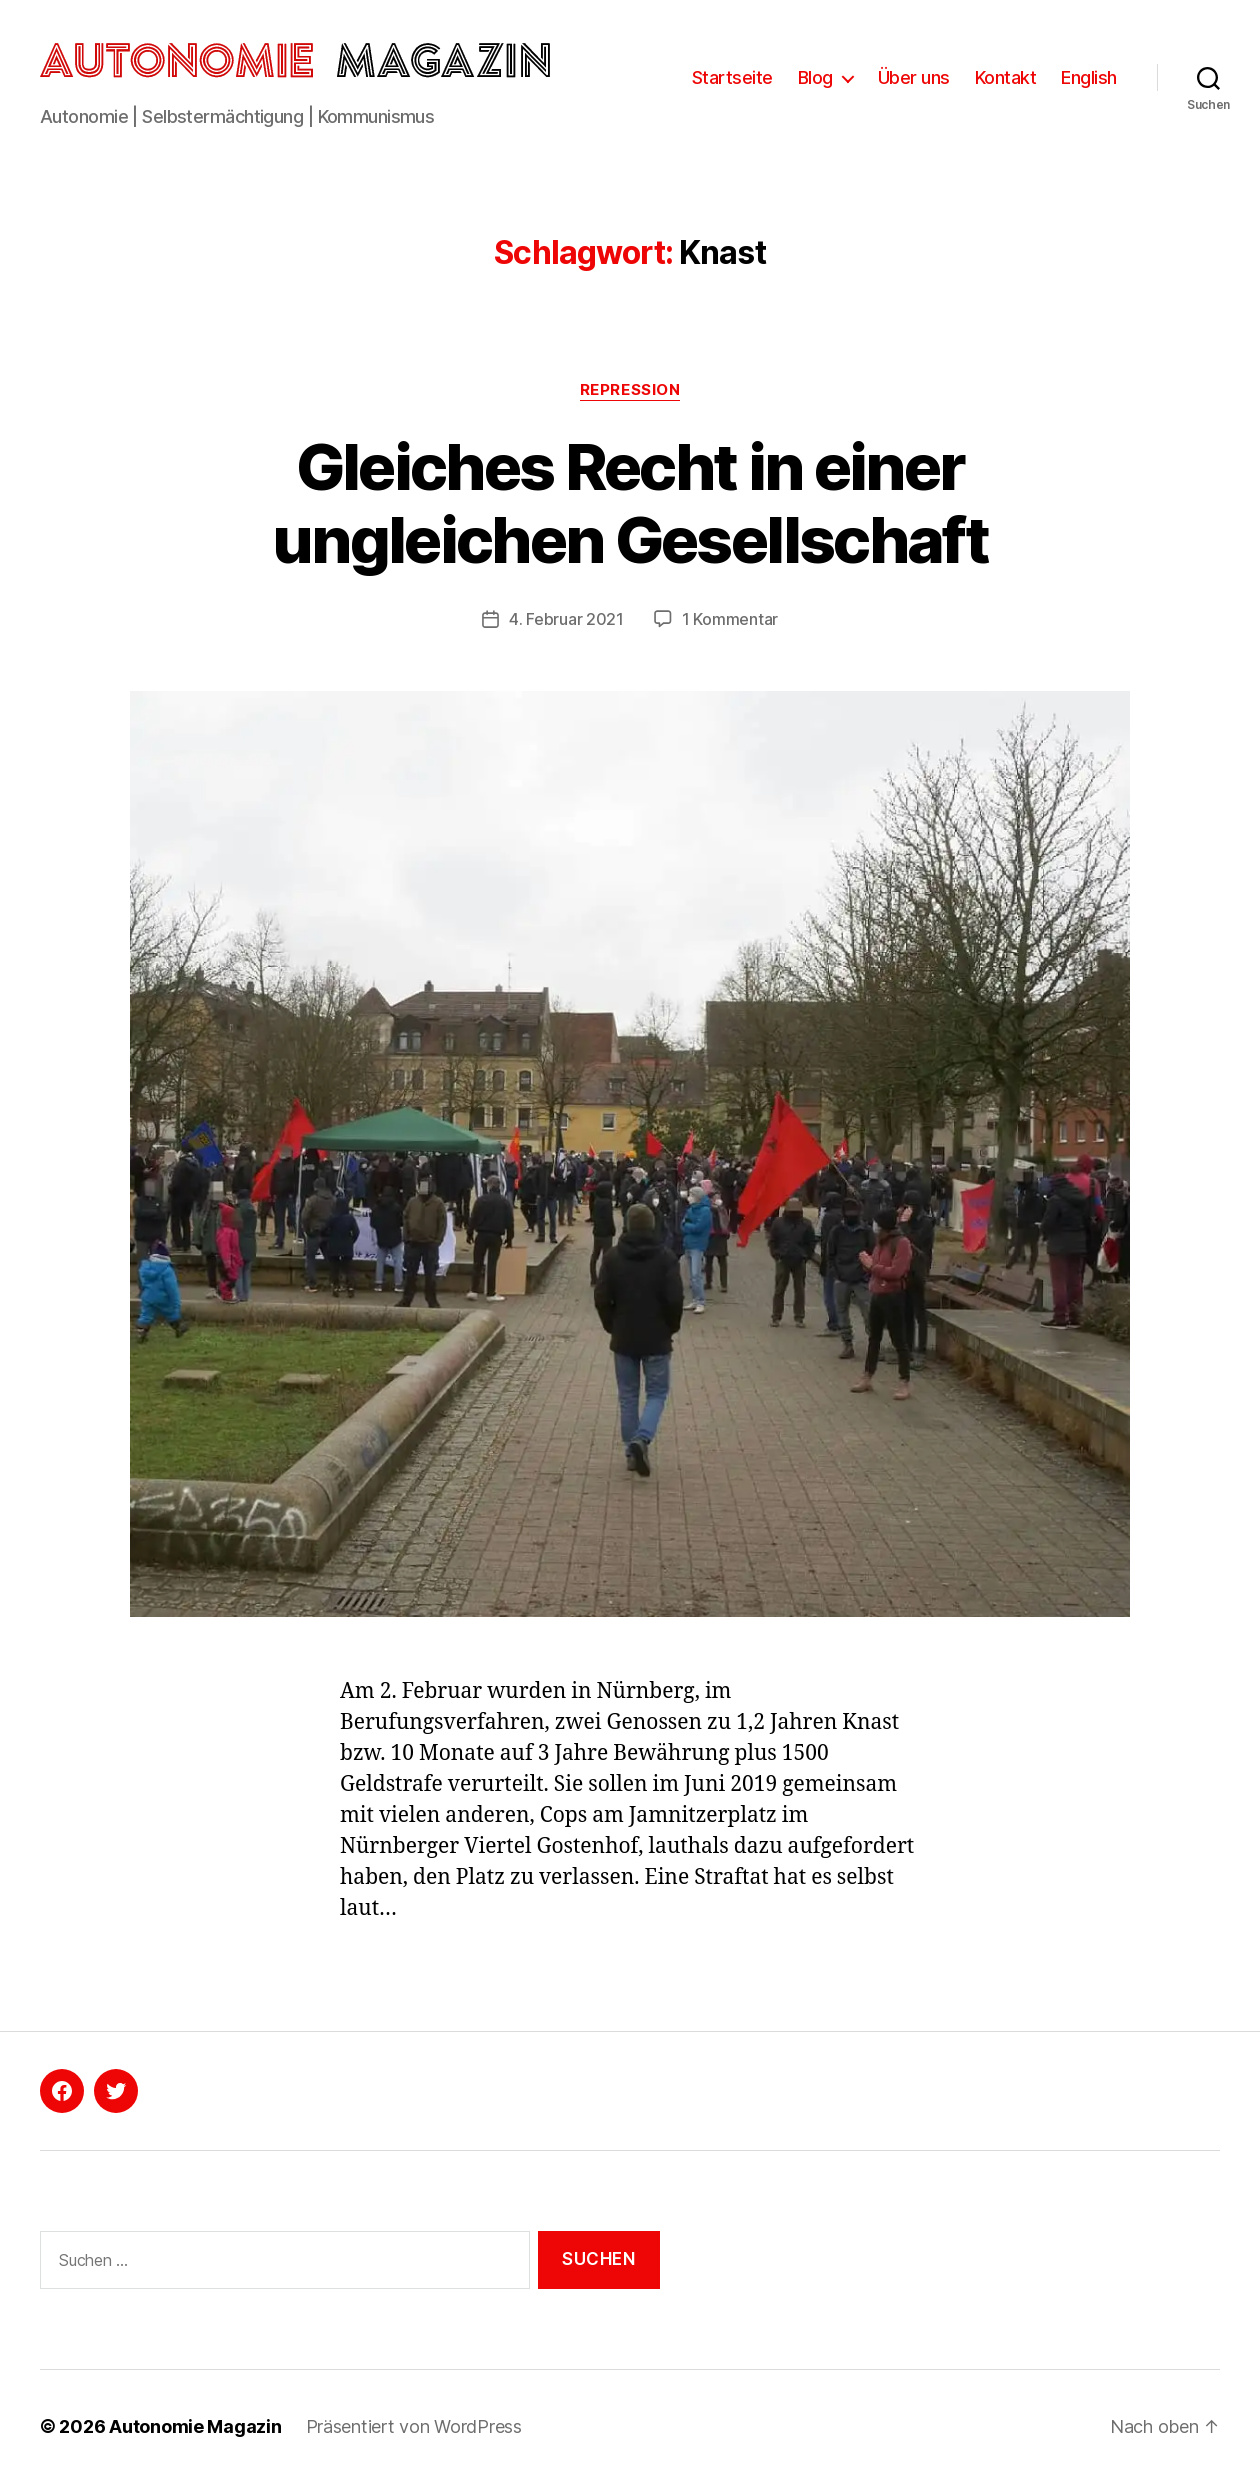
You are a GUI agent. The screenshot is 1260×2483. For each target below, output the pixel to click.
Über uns (914, 77)
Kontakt (1006, 77)
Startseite (732, 77)
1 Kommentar (730, 619)
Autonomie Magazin (195, 2426)
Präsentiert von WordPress (414, 2426)
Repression (630, 390)
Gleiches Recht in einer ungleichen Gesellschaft (630, 503)
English (1089, 77)
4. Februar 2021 (566, 619)
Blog (815, 77)
